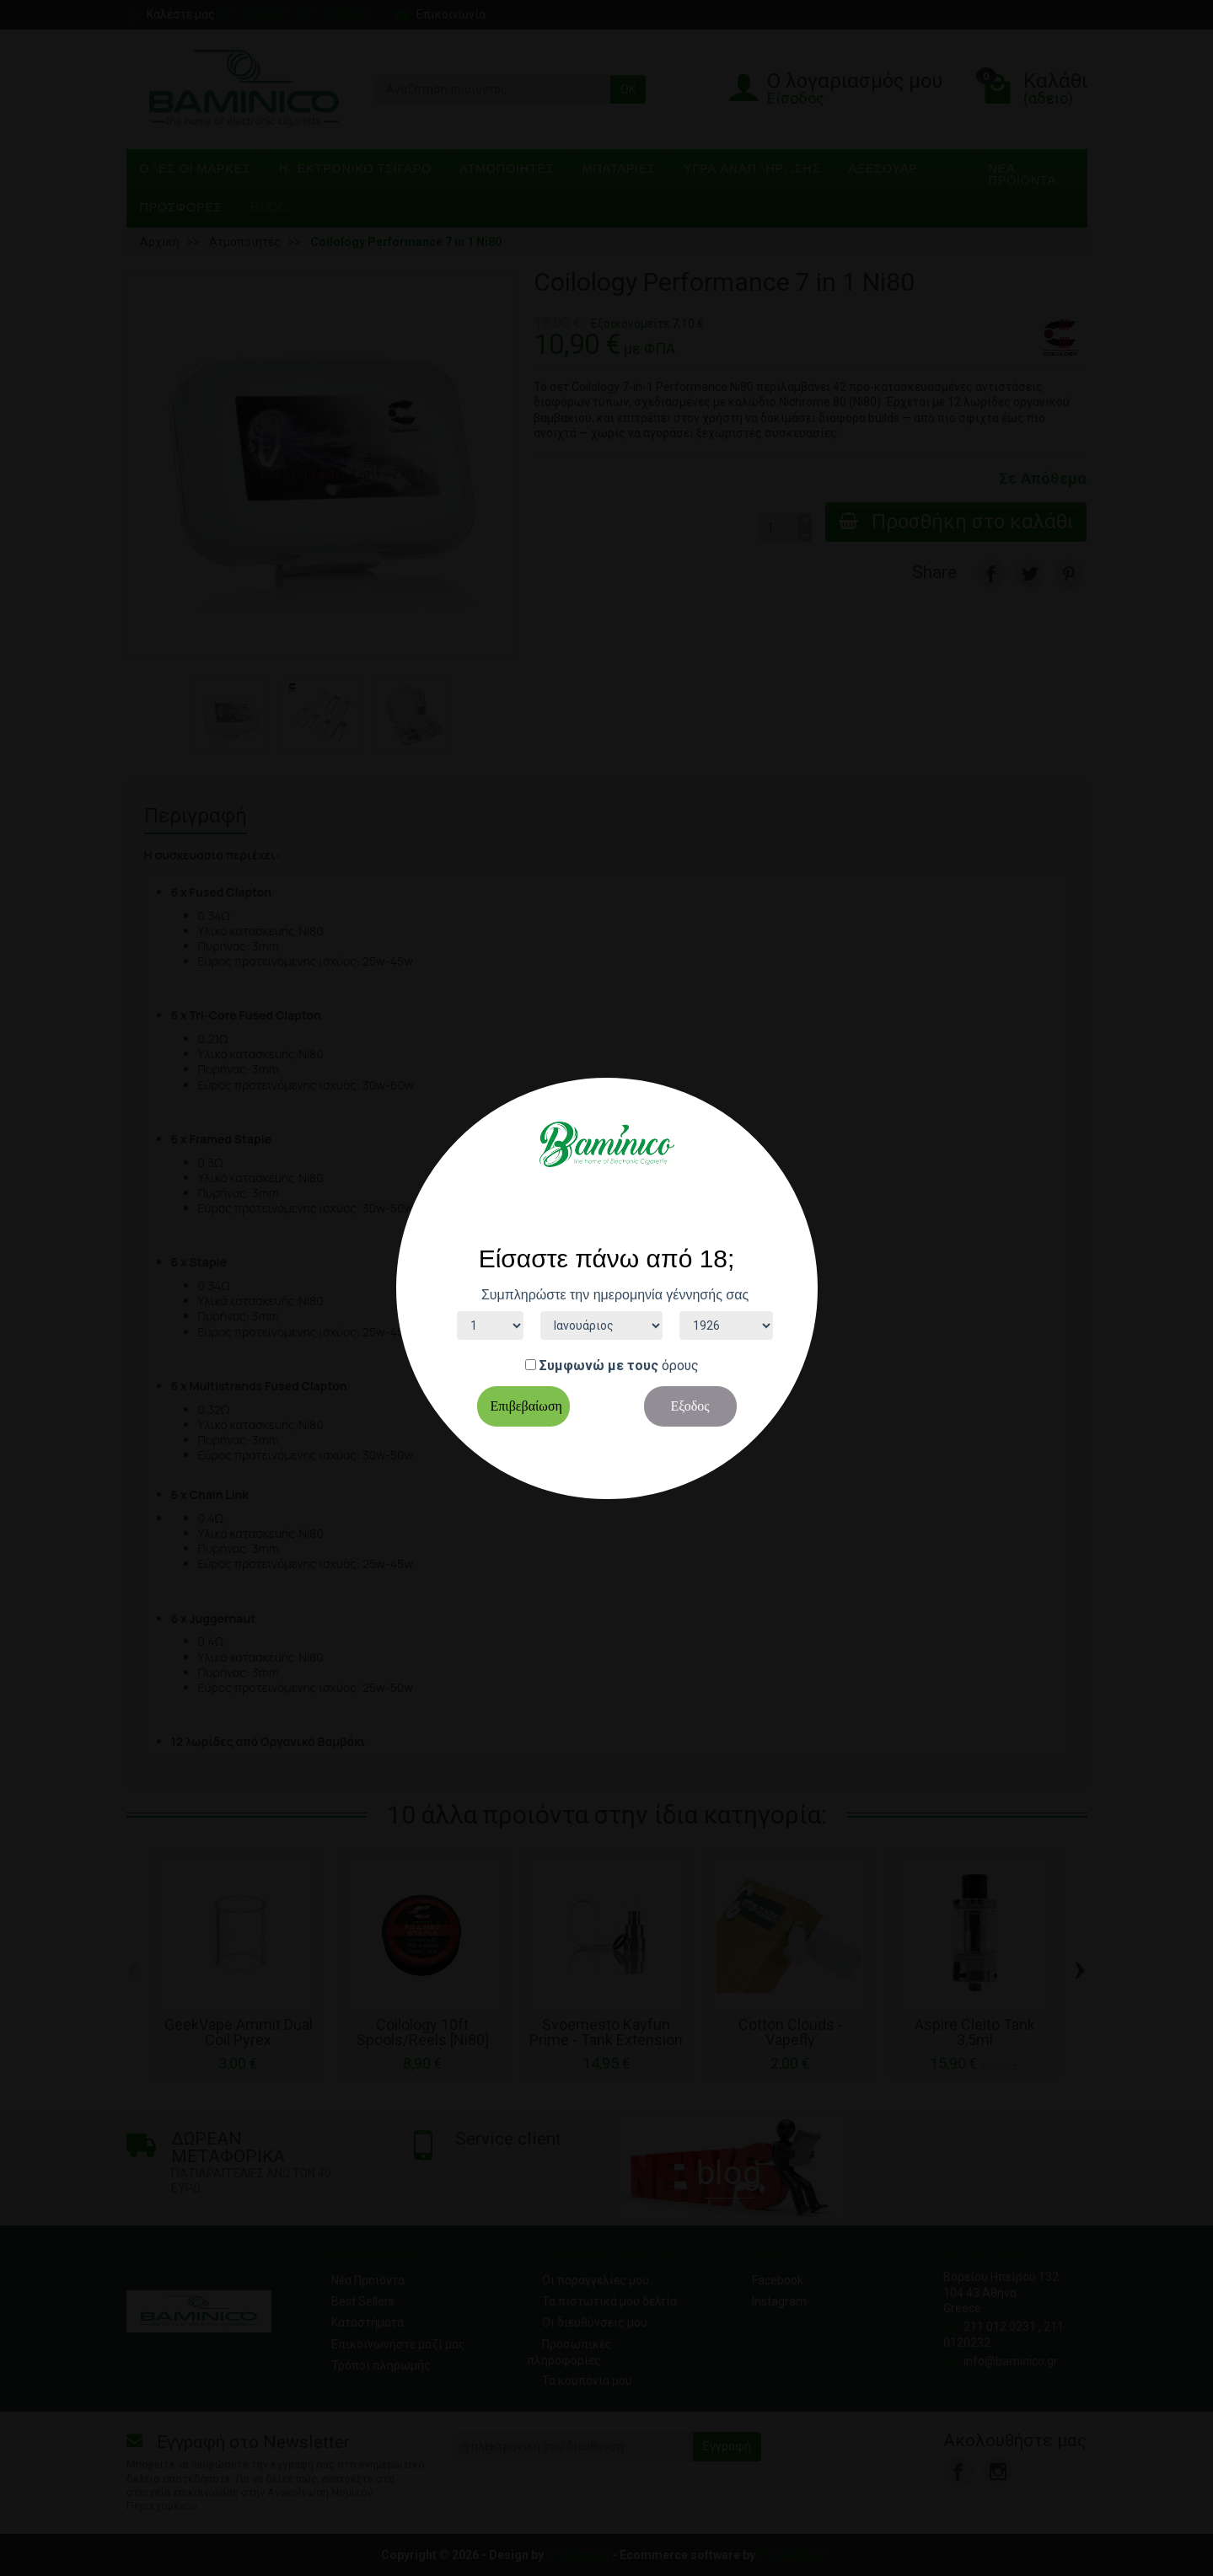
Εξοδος (689, 1406)
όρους (680, 1366)
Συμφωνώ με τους (598, 1366)
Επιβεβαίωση (526, 1406)
